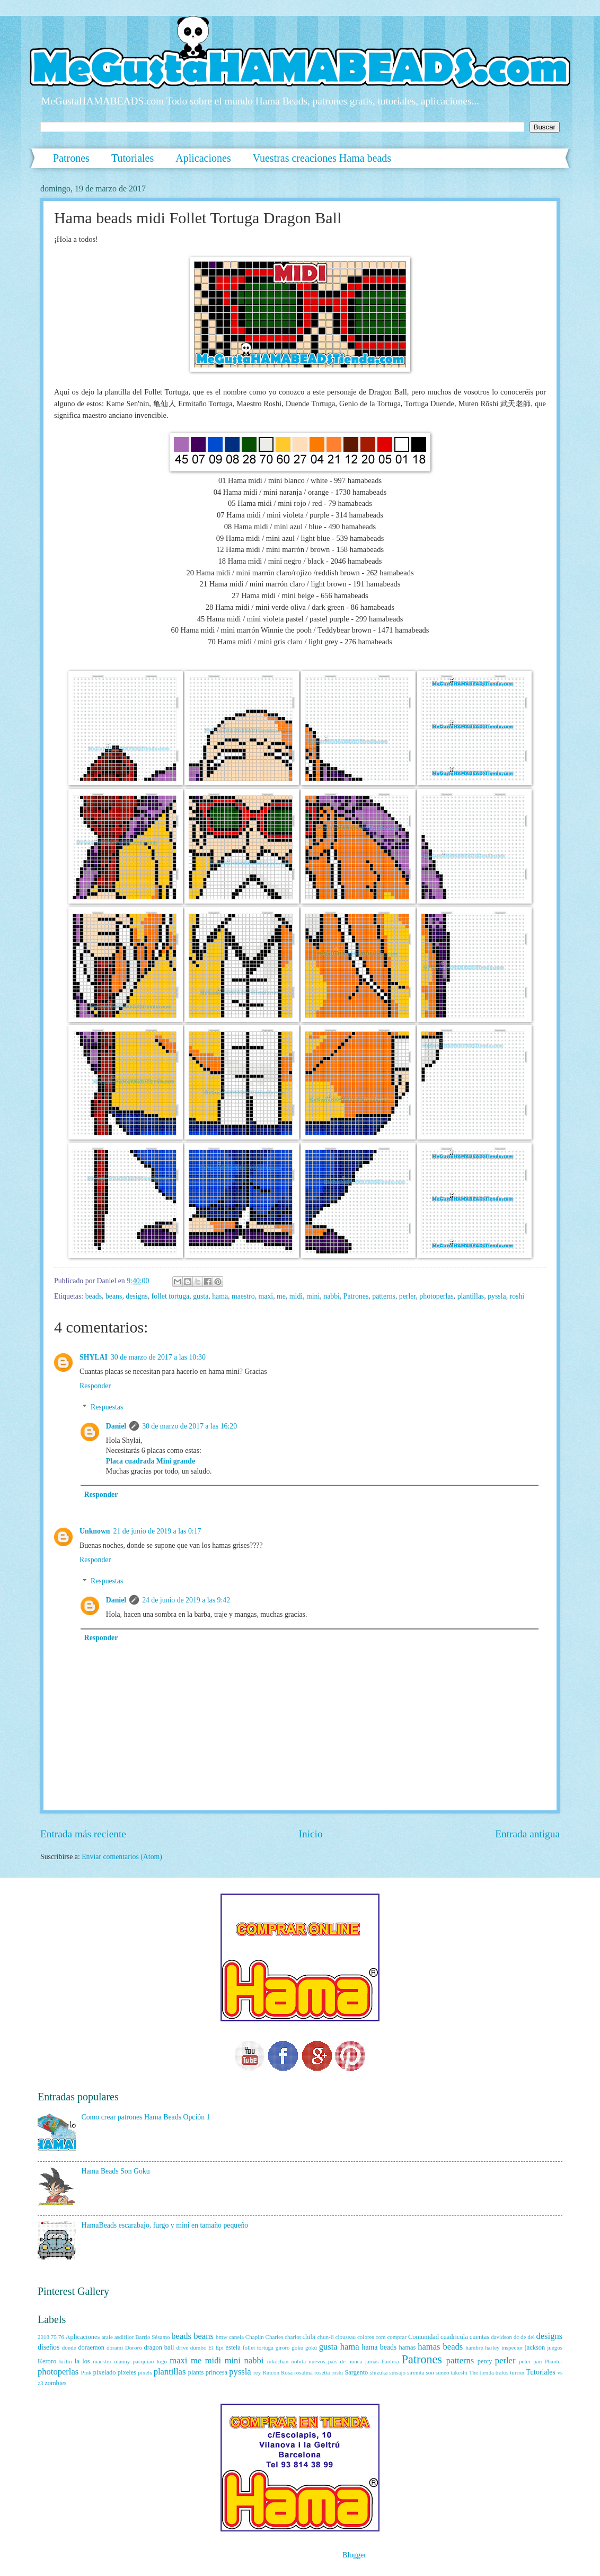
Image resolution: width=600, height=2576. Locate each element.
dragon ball (159, 2347)
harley (492, 2347)
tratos (502, 2372)
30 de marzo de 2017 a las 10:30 (158, 1357)
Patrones (71, 158)
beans (113, 1296)
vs (559, 2372)
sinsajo (397, 2372)
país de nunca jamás (353, 2361)
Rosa (287, 2372)
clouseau (346, 2337)
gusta (200, 1296)
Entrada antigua (527, 1833)
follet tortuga (171, 1296)
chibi (309, 2337)
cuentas (479, 2337)
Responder (95, 1386)
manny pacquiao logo (140, 2361)
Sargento (356, 2372)
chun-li (325, 2337)
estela (233, 2347)
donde (69, 2347)
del (530, 2337)
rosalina (303, 2372)
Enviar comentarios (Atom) (122, 1857)
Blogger (354, 2555)
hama (220, 1296)
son (430, 2372)
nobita (298, 2361)
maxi (266, 1296)
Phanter (553, 2361)
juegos (554, 2347)
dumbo (198, 2347)
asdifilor (124, 2337)
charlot (293, 2337)
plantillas (470, 1296)
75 (54, 2337)
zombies (55, 2383)
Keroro (47, 2361)
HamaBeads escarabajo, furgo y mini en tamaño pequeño (165, 2225)
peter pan (530, 2361)
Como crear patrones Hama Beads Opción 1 (146, 2117)
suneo (442, 2372)
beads (93, 1296)
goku (297, 2347)
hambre (474, 2347)
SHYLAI (94, 1357)
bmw (221, 2337)
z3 (40, 2383)
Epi (220, 2347)
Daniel (116, 1426)
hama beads (379, 2347)
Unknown (95, 1531)
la (77, 2361)
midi (296, 1296)
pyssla (497, 1296)
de (523, 2337)
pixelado (104, 2372)
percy (485, 2361)
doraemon (91, 2347)
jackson (535, 2347)
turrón (517, 2372)
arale (106, 2337)
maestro (243, 1296)
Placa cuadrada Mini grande (150, 1461)
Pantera (390, 2361)
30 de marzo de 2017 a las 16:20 (189, 1426)
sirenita (415, 2372)
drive (182, 2347)
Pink (86, 2372)
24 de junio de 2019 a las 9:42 (186, 1600)
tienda (487, 2372)
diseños (48, 2347)
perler (407, 1296)
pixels (145, 2372)
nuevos (316, 2361)
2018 (43, 2337)
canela (236, 2337)
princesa (216, 2372)
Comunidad (423, 2337)
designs (136, 1296)
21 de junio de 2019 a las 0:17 (157, 1531)
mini (313, 1296)
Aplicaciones (203, 158)
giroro (283, 2347)
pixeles (127, 2372)
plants (196, 2372)
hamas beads (440, 2347)
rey (257, 2372)
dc (516, 2337)
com (381, 2337)
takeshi (459, 2372)
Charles (275, 2337)
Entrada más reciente (83, 1833)
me (281, 1296)
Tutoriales (132, 158)
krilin (65, 2361)
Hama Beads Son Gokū (116, 2171)
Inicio (311, 1833)
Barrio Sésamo (152, 2337)
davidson (501, 2337)
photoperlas (436, 1296)
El (211, 2347)
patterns (383, 1296)
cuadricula (454, 2337)
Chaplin (254, 2337)
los (86, 2361)
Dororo (133, 2347)
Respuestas (107, 1407)
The (473, 2372)
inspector (512, 2347)
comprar (397, 2337)
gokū (311, 2347)
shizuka (379, 2372)
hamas (407, 2347)
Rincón (270, 2372)
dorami (115, 2347)
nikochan (277, 2361)
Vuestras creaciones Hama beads (322, 158)
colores (365, 2337)
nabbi (331, 1296)
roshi (517, 1296)
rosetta (322, 2372)
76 (61, 2337)
